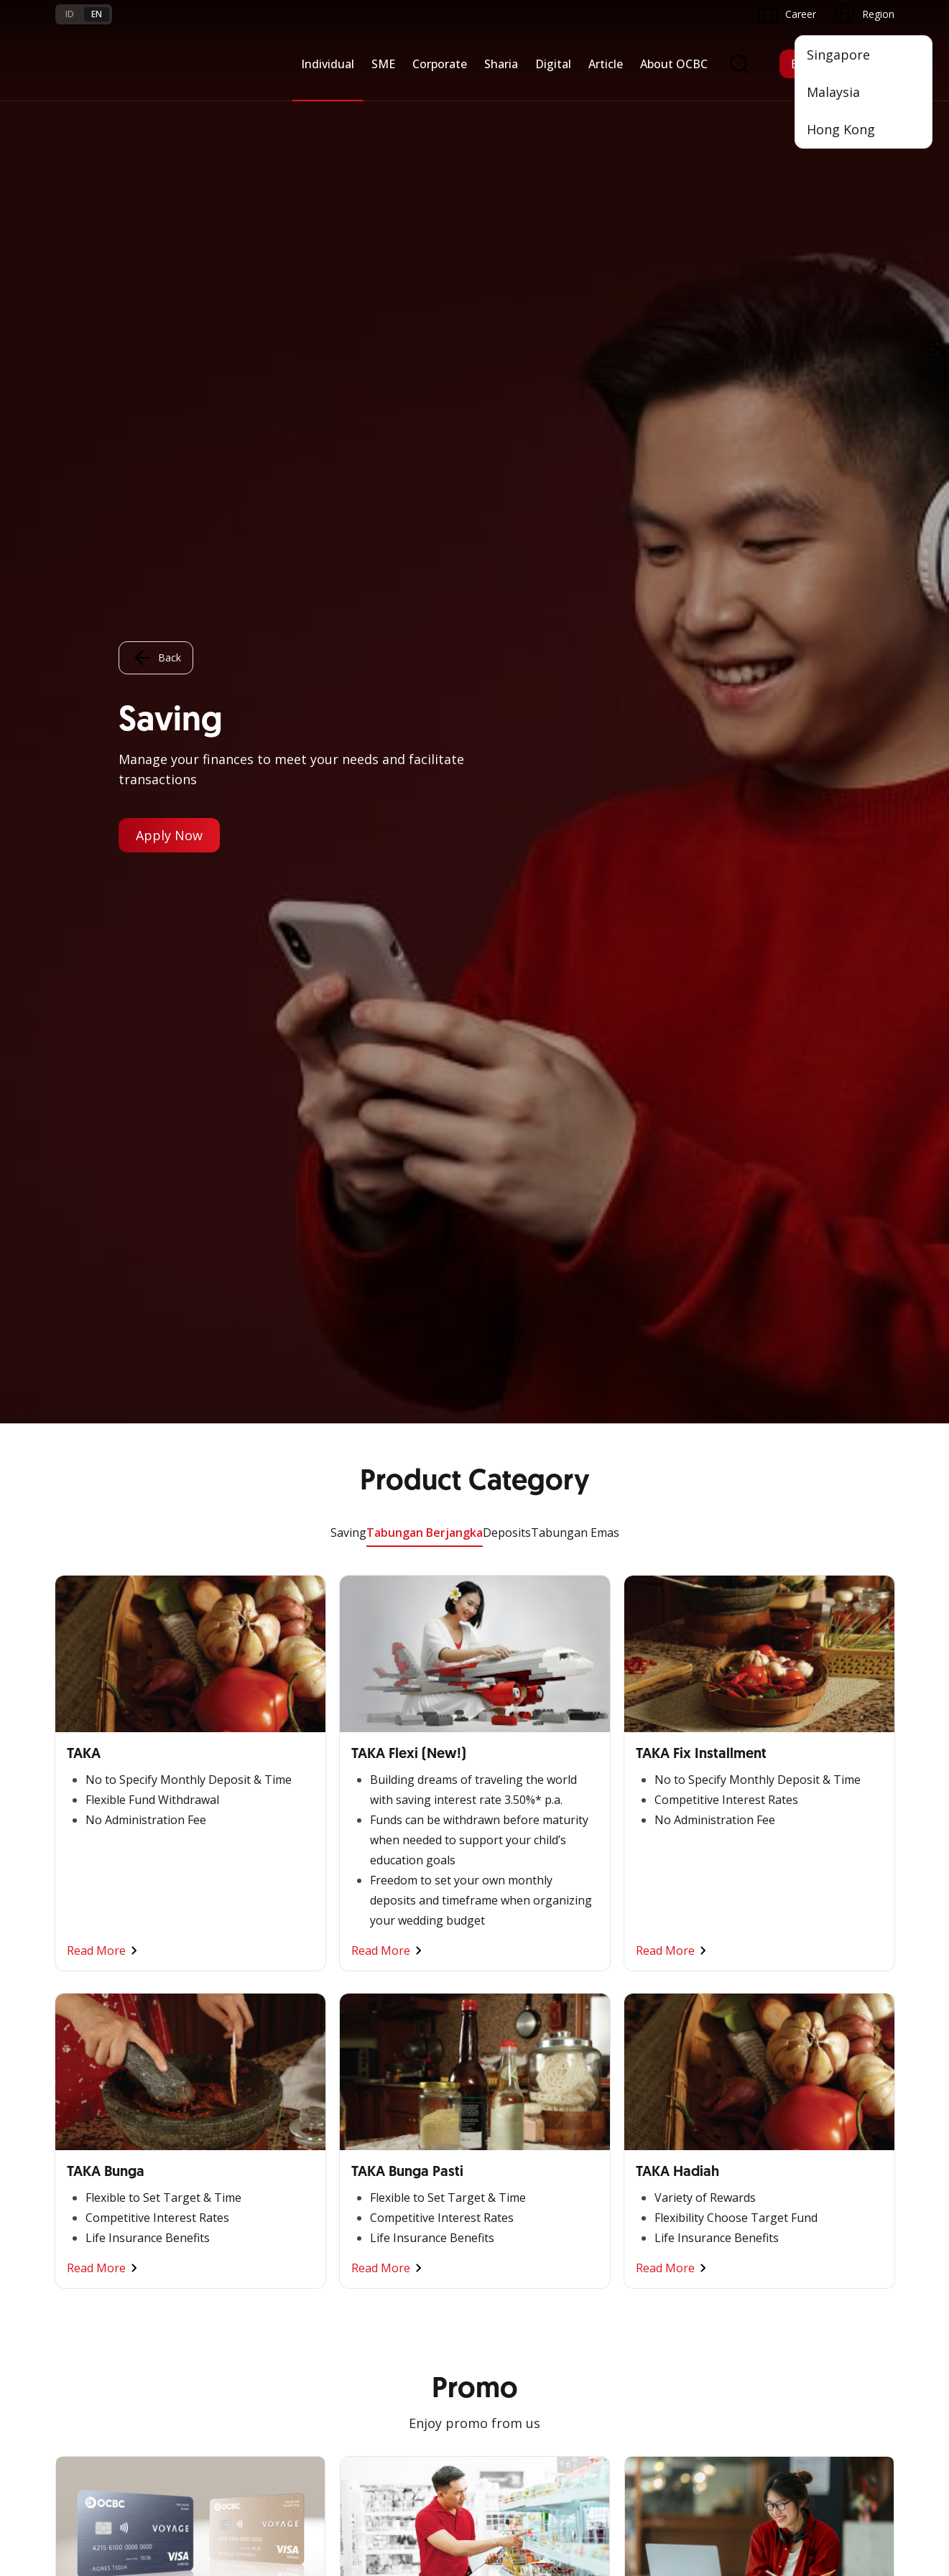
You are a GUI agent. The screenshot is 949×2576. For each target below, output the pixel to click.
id (69, 14)
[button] (869, 2270)
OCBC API (647, 2155)
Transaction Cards (97, 2034)
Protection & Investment (539, 2008)
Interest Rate (85, 2322)
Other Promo (474, 1362)
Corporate (439, 64)
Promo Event (85, 2112)
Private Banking (91, 1982)
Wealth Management (104, 2086)
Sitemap (760, 2435)
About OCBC (674, 64)
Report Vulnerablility (848, 2435)
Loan (67, 2060)
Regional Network (239, 2112)
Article (605, 64)
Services (501, 1982)
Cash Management (242, 1982)
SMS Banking (654, 2077)
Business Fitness (236, 2086)
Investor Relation (806, 1982)
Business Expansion (386, 1982)
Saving (348, 109)
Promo (71, 2219)
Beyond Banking (236, 2060)
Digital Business (235, 2034)
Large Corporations (385, 1956)
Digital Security (232, 2322)
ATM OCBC (650, 1956)
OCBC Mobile (655, 1931)
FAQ (208, 2244)
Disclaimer (515, 2435)
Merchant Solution (667, 2103)
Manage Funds (374, 2008)
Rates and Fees (91, 2270)
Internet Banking (662, 2025)
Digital (553, 64)
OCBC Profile (797, 1956)
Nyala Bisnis (226, 1931)
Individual (327, 64)
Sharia (501, 64)
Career (213, 2270)
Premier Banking (93, 1956)
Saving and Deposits (529, 1931)
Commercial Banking (388, 1931)
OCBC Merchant (662, 2129)
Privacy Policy (594, 2435)
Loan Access (227, 2008)
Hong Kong (841, 129)
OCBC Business (660, 2051)
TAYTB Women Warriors (255, 1956)
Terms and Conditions (249, 2219)
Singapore (838, 54)
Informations (797, 1931)
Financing (504, 1956)
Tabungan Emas (575, 109)
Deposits (507, 109)
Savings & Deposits (100, 2008)
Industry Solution (379, 2086)
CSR (776, 2034)
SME (383, 64)
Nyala (68, 1931)
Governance (795, 2008)
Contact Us (366, 2304)
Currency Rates (90, 2296)
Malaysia (833, 92)
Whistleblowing (683, 2435)
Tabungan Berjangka (424, 109)
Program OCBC (91, 2137)
